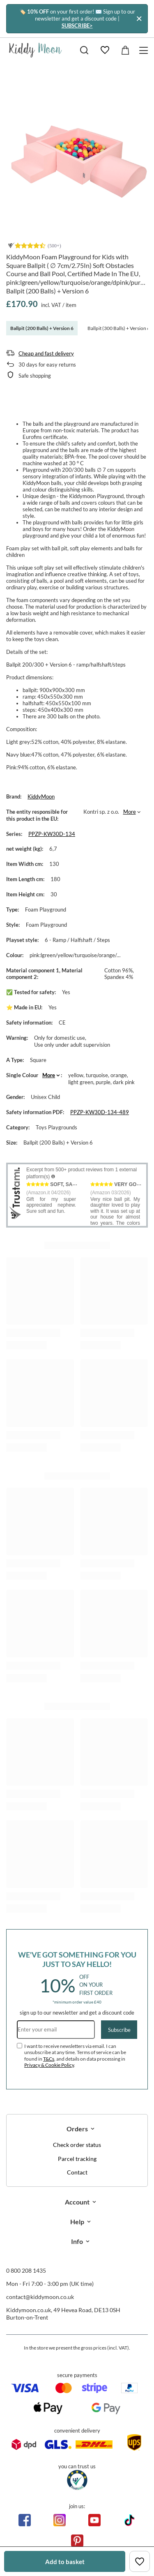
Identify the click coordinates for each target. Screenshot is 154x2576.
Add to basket (65, 2561)
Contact (77, 2172)
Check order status (77, 2145)
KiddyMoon (41, 796)
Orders (77, 2129)
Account (77, 2202)
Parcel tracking (77, 2159)
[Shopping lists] (104, 50)
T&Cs (48, 2059)
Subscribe (119, 2030)
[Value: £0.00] (125, 50)
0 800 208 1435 (26, 2270)
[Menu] (145, 50)
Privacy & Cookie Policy (49, 2065)
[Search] (84, 50)
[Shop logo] (35, 50)
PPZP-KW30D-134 (51, 834)
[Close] (139, 19)
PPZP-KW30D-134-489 (99, 1112)
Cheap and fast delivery (46, 353)
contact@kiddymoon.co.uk (40, 2296)
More (129, 811)
